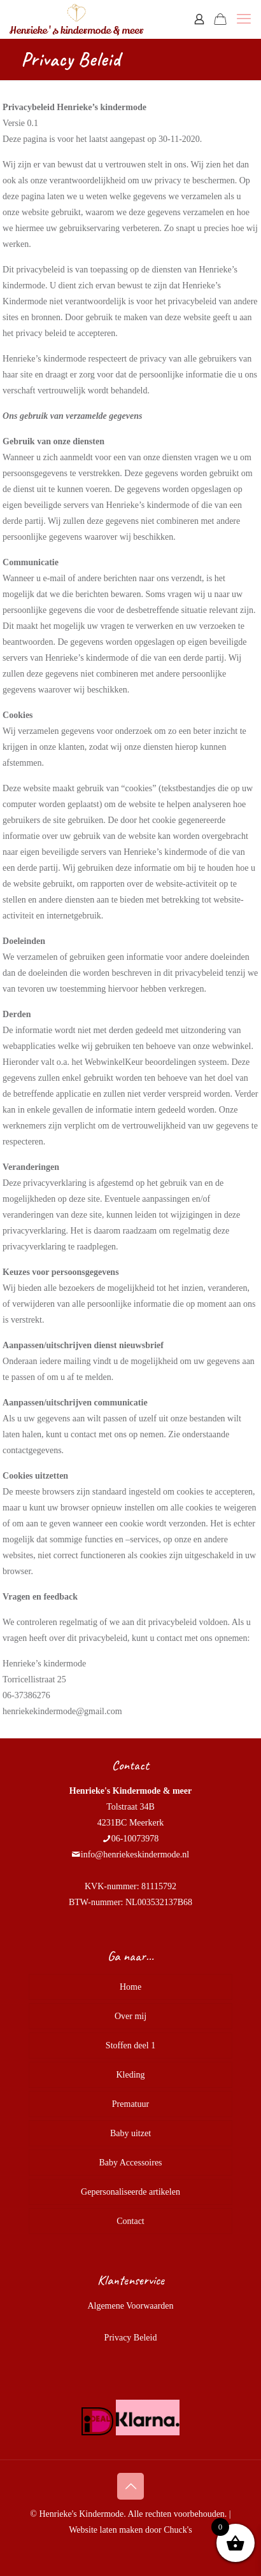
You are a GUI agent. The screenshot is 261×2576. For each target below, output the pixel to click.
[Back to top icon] (130, 2486)
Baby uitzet (130, 2133)
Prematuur (130, 2104)
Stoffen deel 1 (130, 2045)
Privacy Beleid (130, 2337)
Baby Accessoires (130, 2162)
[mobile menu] (244, 19)
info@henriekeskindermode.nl (135, 1854)
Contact (130, 2221)
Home (130, 1987)
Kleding (130, 2075)
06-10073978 (135, 1838)
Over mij (130, 2016)
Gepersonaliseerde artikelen (130, 2192)
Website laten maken (106, 2530)
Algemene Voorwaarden (130, 2306)
